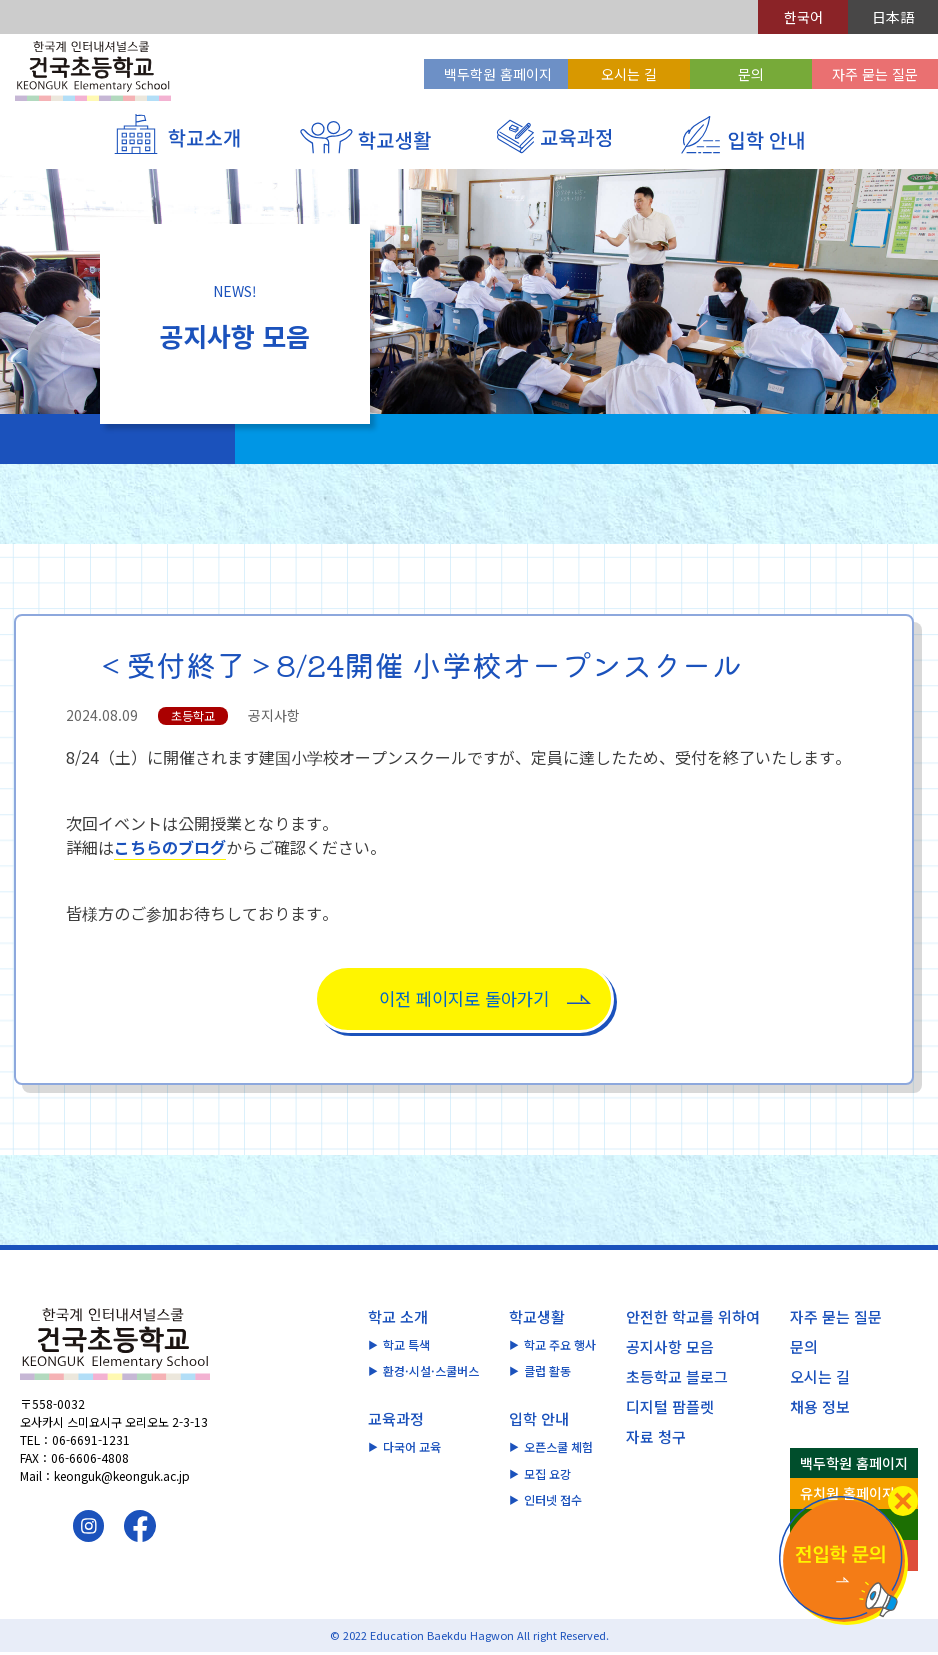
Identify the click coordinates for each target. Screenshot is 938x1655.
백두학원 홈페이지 (498, 74)
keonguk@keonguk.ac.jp (122, 1478)
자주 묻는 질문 (875, 74)
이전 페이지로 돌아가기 (464, 999)
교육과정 (396, 1421)
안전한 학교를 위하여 (693, 1318)
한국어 (803, 17)
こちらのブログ (170, 847)
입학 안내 (539, 1421)
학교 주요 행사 (560, 1346)
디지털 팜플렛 (670, 1408)
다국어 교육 (412, 1449)
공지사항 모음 (670, 1348)
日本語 (893, 17)
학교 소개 (398, 1318)
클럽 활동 (547, 1373)
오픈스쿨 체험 (558, 1449)
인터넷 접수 (553, 1502)
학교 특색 (406, 1346)
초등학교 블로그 (677, 1378)
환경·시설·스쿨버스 (431, 1373)
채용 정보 (820, 1408)
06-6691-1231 (91, 1442)
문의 (751, 74)
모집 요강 (547, 1476)
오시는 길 (629, 74)
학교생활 (537, 1318)
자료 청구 (656, 1438)
